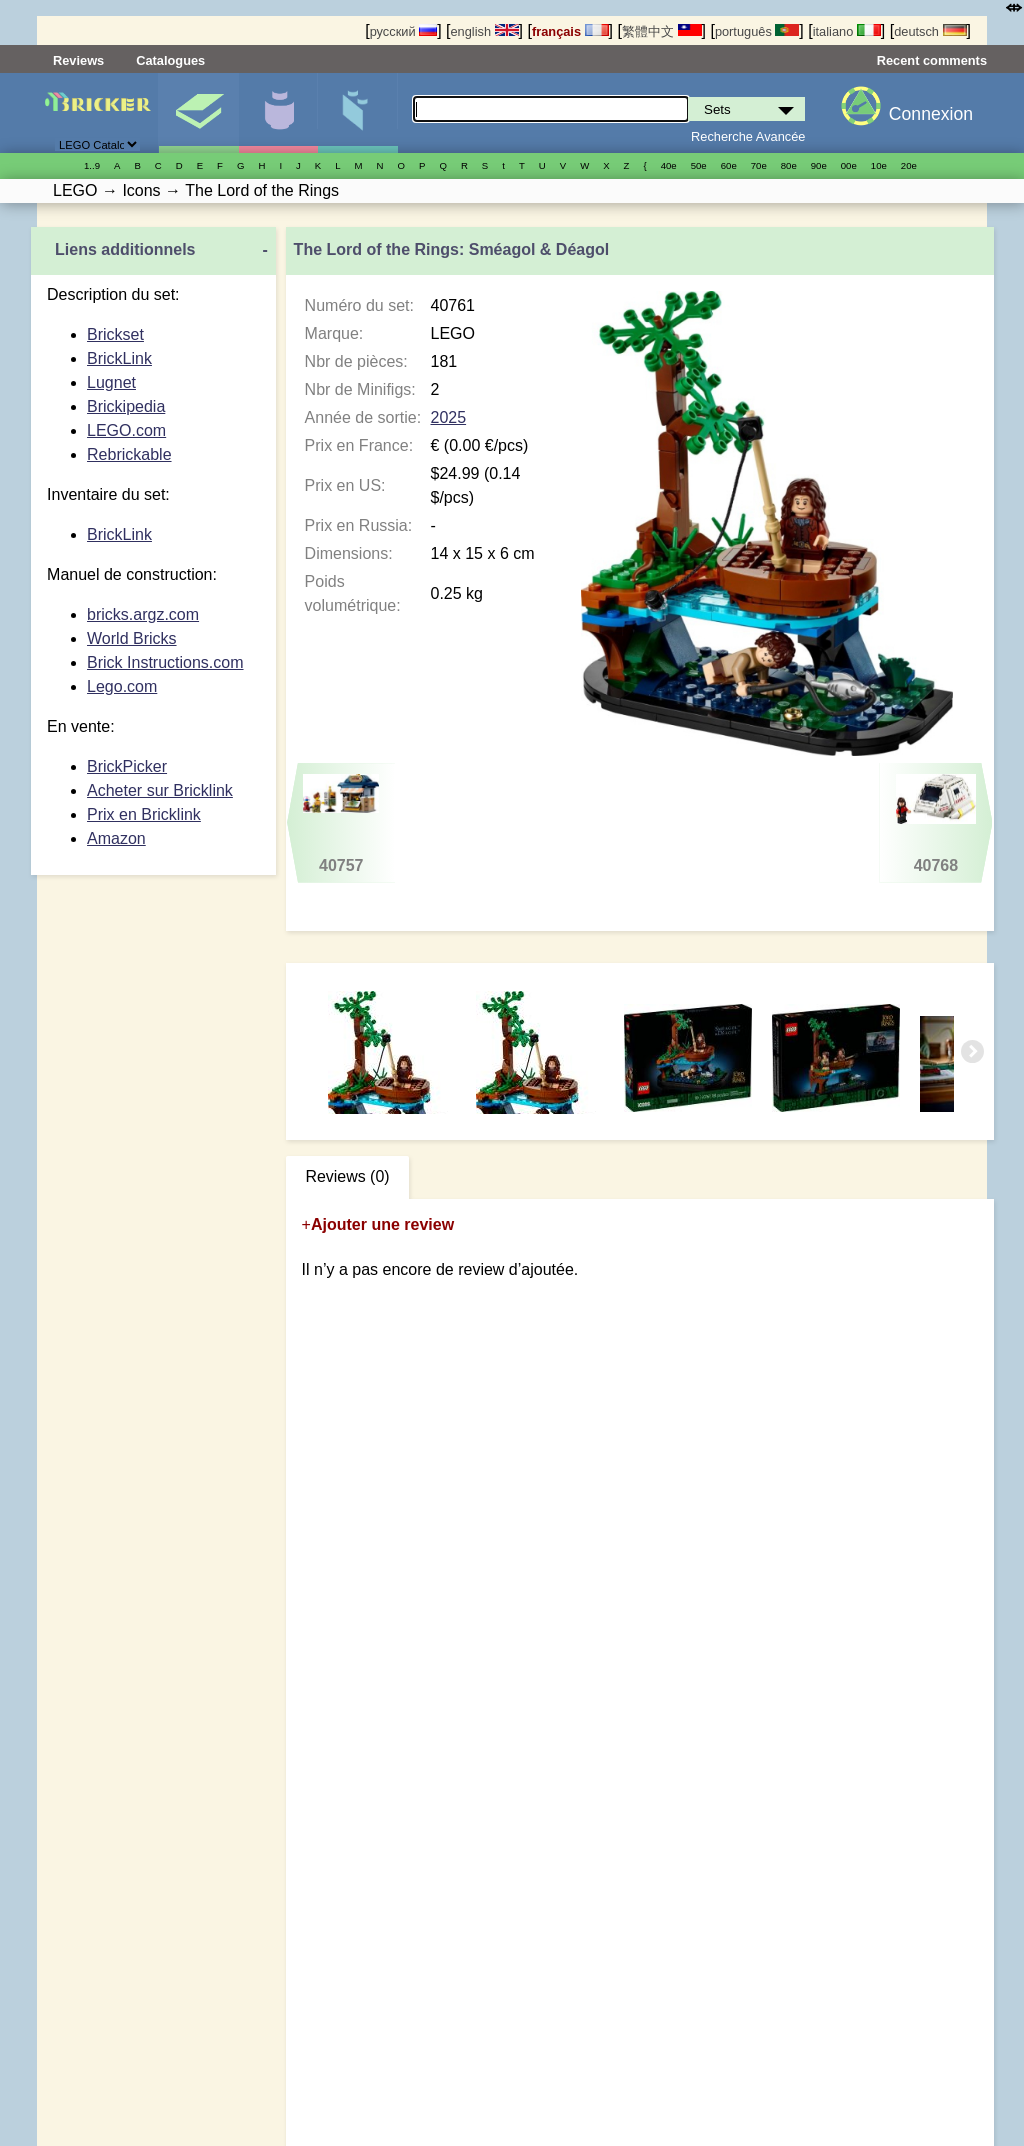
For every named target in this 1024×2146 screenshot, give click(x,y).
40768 (935, 824)
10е (879, 165)
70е (759, 165)
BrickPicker (127, 766)
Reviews (78, 60)
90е (819, 165)
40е (669, 165)
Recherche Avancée (748, 136)
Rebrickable (129, 454)
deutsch (930, 31)
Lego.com (122, 686)
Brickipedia (126, 406)
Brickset (115, 334)
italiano (847, 31)
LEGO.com (126, 430)
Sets (198, 113)
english (484, 31)
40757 (341, 824)
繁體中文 (662, 31)
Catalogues (170, 60)
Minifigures (278, 113)
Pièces (357, 113)
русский (403, 31)
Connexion (931, 114)
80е (789, 165)
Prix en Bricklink (144, 814)
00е (849, 165)
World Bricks (132, 638)
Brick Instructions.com (165, 662)
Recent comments (932, 60)
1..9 (92, 165)
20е (909, 165)
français (570, 31)
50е (699, 165)
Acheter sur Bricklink (160, 790)
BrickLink (119, 358)
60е (729, 165)
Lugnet (111, 382)
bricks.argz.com (143, 614)
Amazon (116, 838)
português (757, 31)
